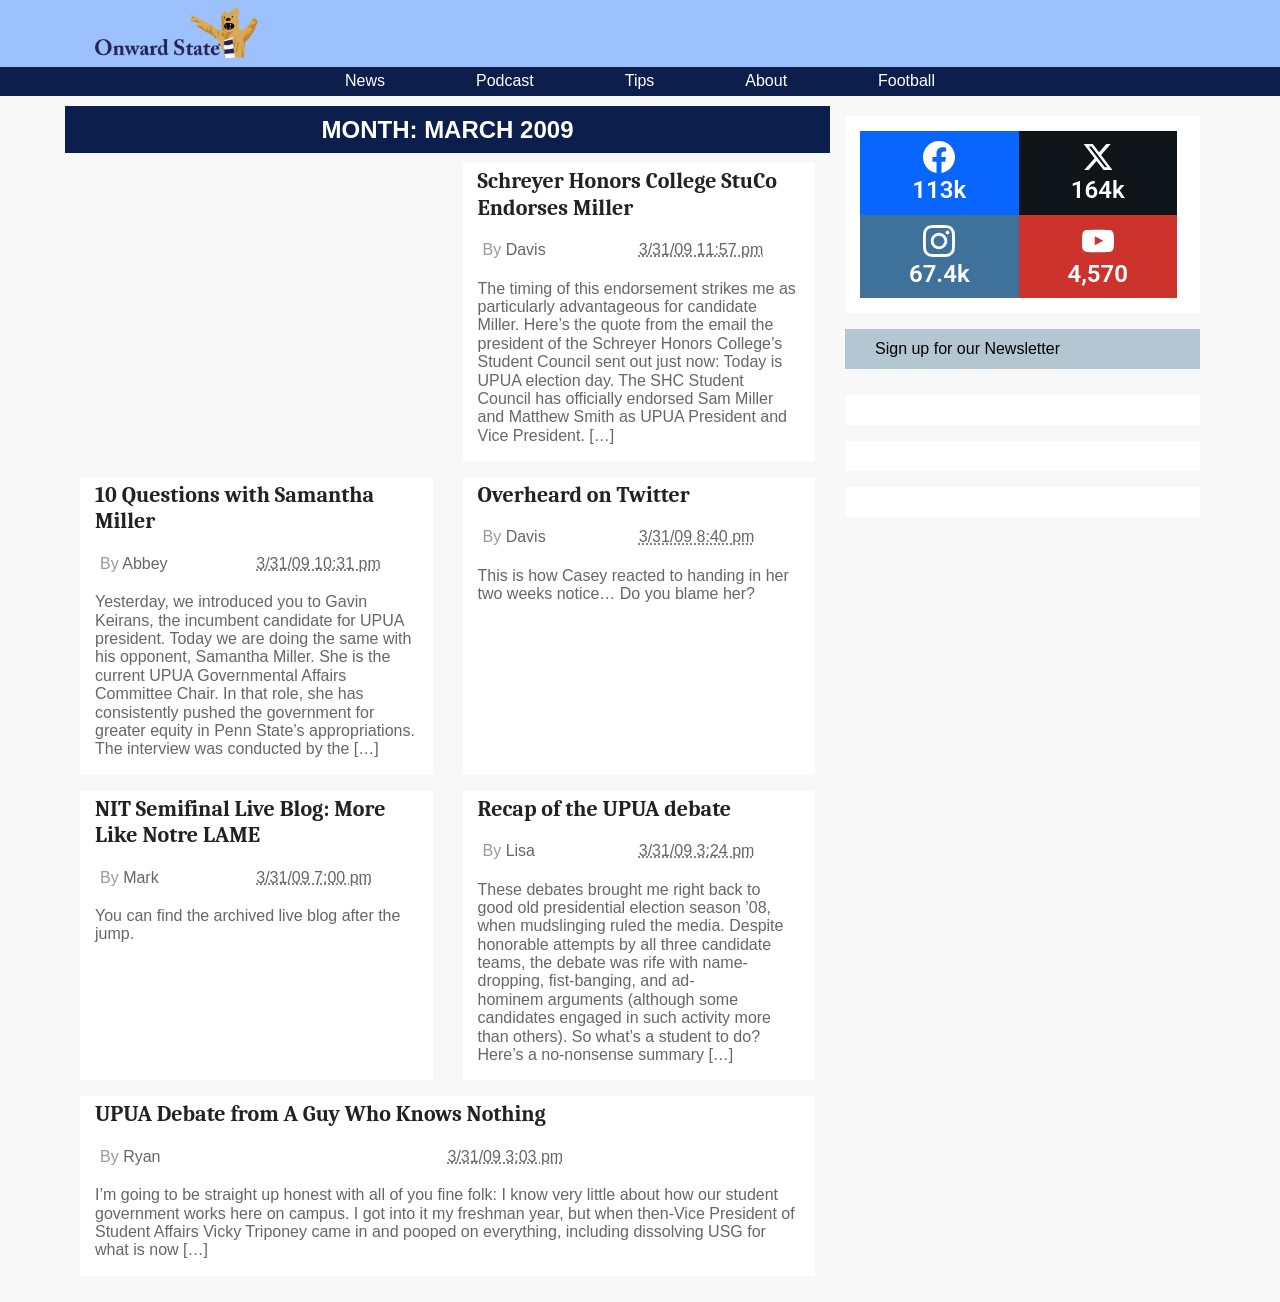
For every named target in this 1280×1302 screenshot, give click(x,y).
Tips (640, 80)
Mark (141, 877)
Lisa (520, 850)
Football (906, 80)
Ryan (141, 1156)
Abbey (144, 563)
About (766, 80)
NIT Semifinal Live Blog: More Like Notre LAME (240, 822)
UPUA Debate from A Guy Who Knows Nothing (320, 1114)
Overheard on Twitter (584, 495)
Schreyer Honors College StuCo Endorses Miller (627, 194)
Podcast (505, 80)
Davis (526, 249)
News (365, 80)
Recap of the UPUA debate (605, 809)
